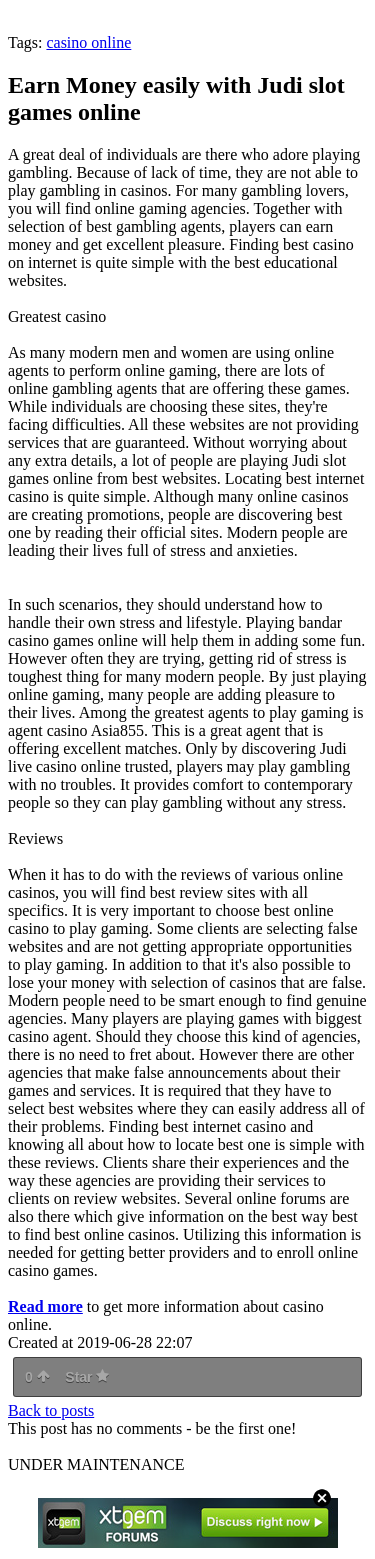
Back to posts (51, 1410)
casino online (88, 42)
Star (87, 1377)
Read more (45, 1306)
